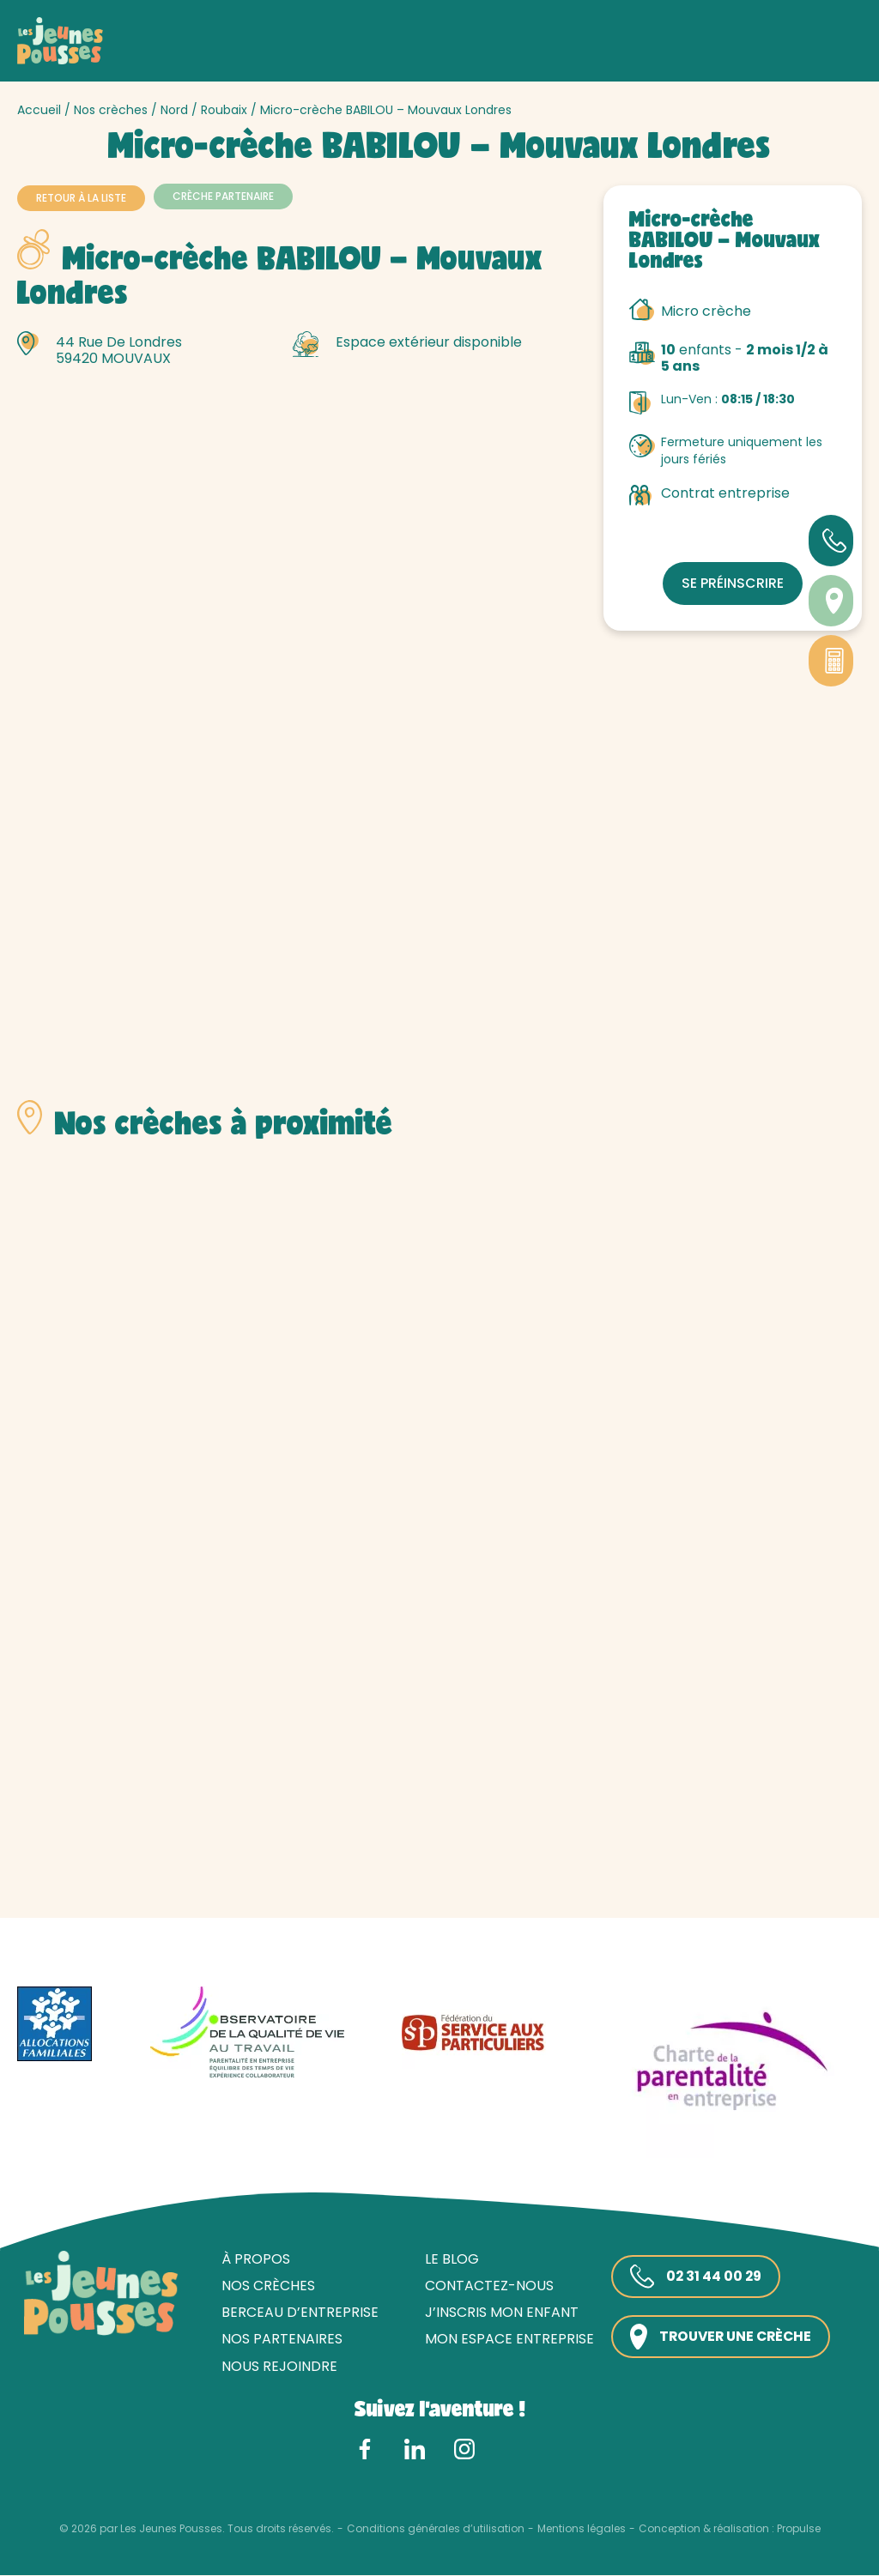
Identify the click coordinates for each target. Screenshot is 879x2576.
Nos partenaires (278, 2340)
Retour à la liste (81, 197)
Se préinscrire (733, 583)
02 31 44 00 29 (694, 2277)
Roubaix (224, 109)
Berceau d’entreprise (296, 2314)
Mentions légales (581, 2530)
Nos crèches (111, 109)
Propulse (799, 2530)
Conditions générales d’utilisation (435, 2530)
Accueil (39, 109)
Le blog (448, 2260)
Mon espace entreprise (506, 2340)
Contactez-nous (485, 2286)
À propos (252, 2260)
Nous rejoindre (276, 2367)
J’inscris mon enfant (498, 2314)
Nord (174, 109)
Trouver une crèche (721, 2338)
